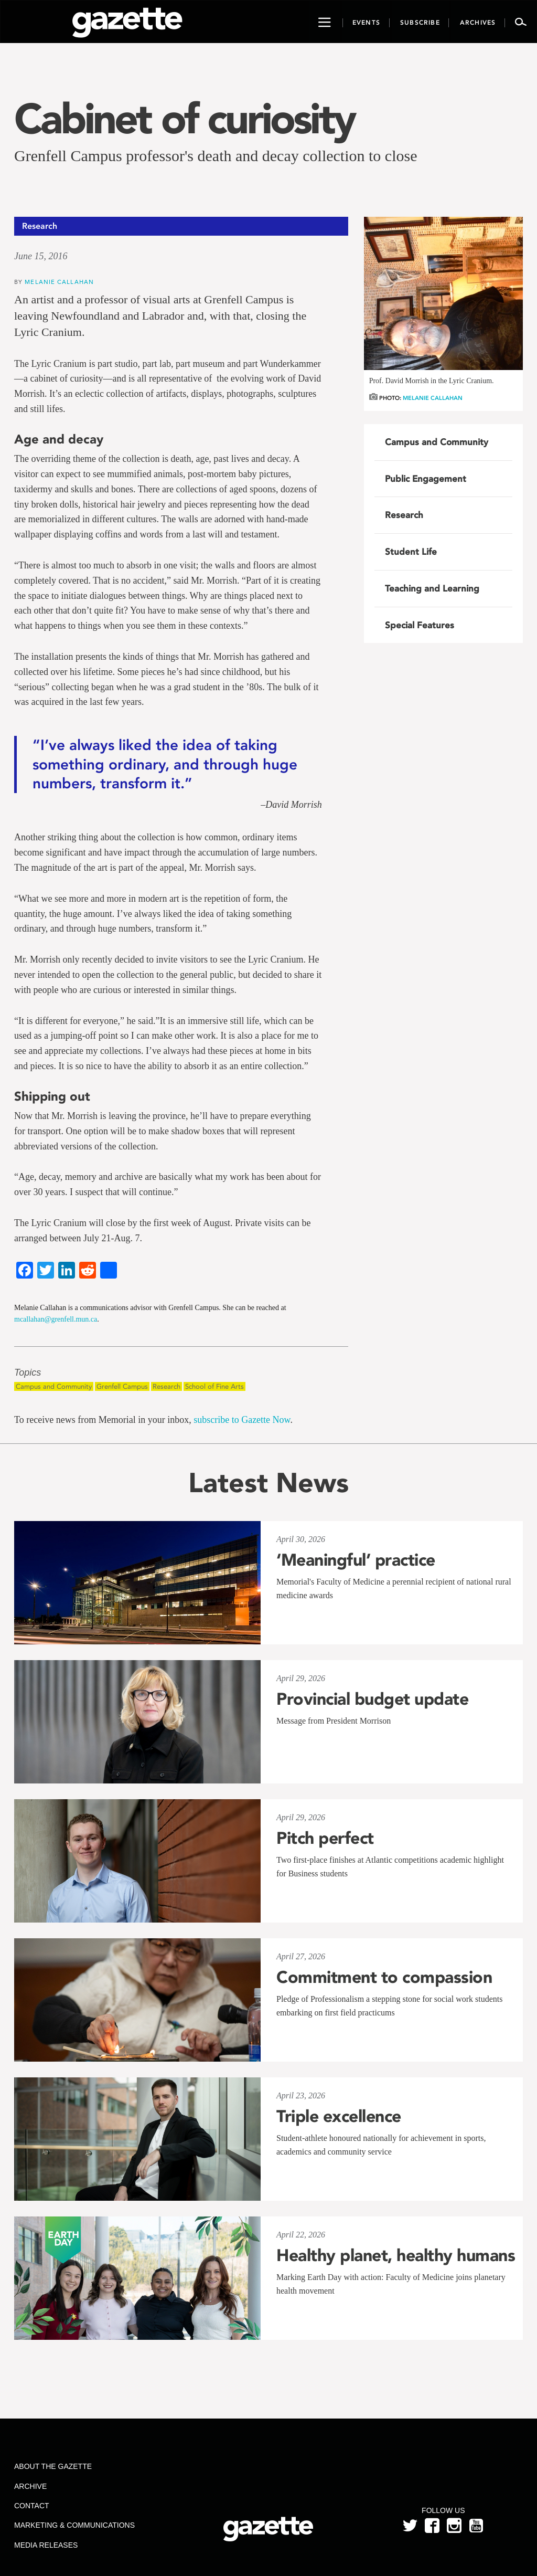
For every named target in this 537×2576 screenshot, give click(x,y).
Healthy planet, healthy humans (395, 2255)
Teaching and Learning (432, 588)
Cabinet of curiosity (184, 119)
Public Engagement (425, 478)
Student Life (411, 551)
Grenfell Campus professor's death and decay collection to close (215, 155)
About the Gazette (53, 2466)
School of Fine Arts (214, 1386)
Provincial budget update (372, 1699)
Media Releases (46, 2545)
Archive (30, 2486)
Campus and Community (54, 1386)
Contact (31, 2505)
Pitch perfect (325, 1838)
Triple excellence (338, 2116)
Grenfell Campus (122, 1386)
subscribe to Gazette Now (242, 1419)
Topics (27, 1373)
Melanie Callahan (59, 282)
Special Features (419, 625)
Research (166, 1386)
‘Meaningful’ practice (355, 1560)
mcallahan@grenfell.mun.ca (55, 1319)
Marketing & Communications (74, 2525)
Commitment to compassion (384, 1977)
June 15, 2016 (40, 256)
